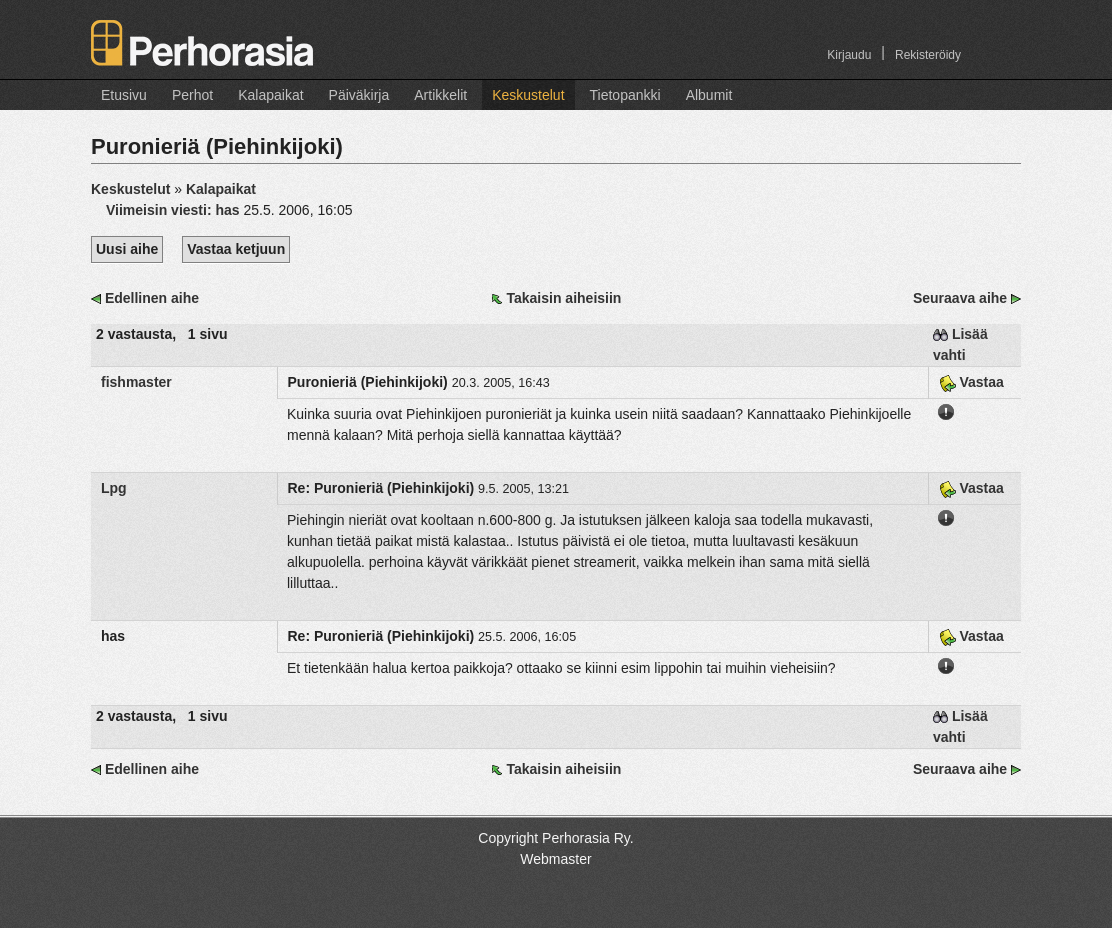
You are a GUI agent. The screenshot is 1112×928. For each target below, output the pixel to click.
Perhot (192, 95)
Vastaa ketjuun (236, 249)
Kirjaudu (849, 55)
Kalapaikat (270, 95)
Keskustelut (528, 95)
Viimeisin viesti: (174, 210)
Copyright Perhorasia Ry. (555, 838)
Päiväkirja (359, 95)
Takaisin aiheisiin (563, 298)
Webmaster (555, 859)
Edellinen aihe (152, 298)
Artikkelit (440, 95)
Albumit (709, 95)
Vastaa (971, 382)
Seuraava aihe (960, 298)
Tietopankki (625, 95)
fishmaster (136, 382)
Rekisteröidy (928, 55)
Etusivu (124, 95)
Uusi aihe (127, 249)
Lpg (114, 488)
